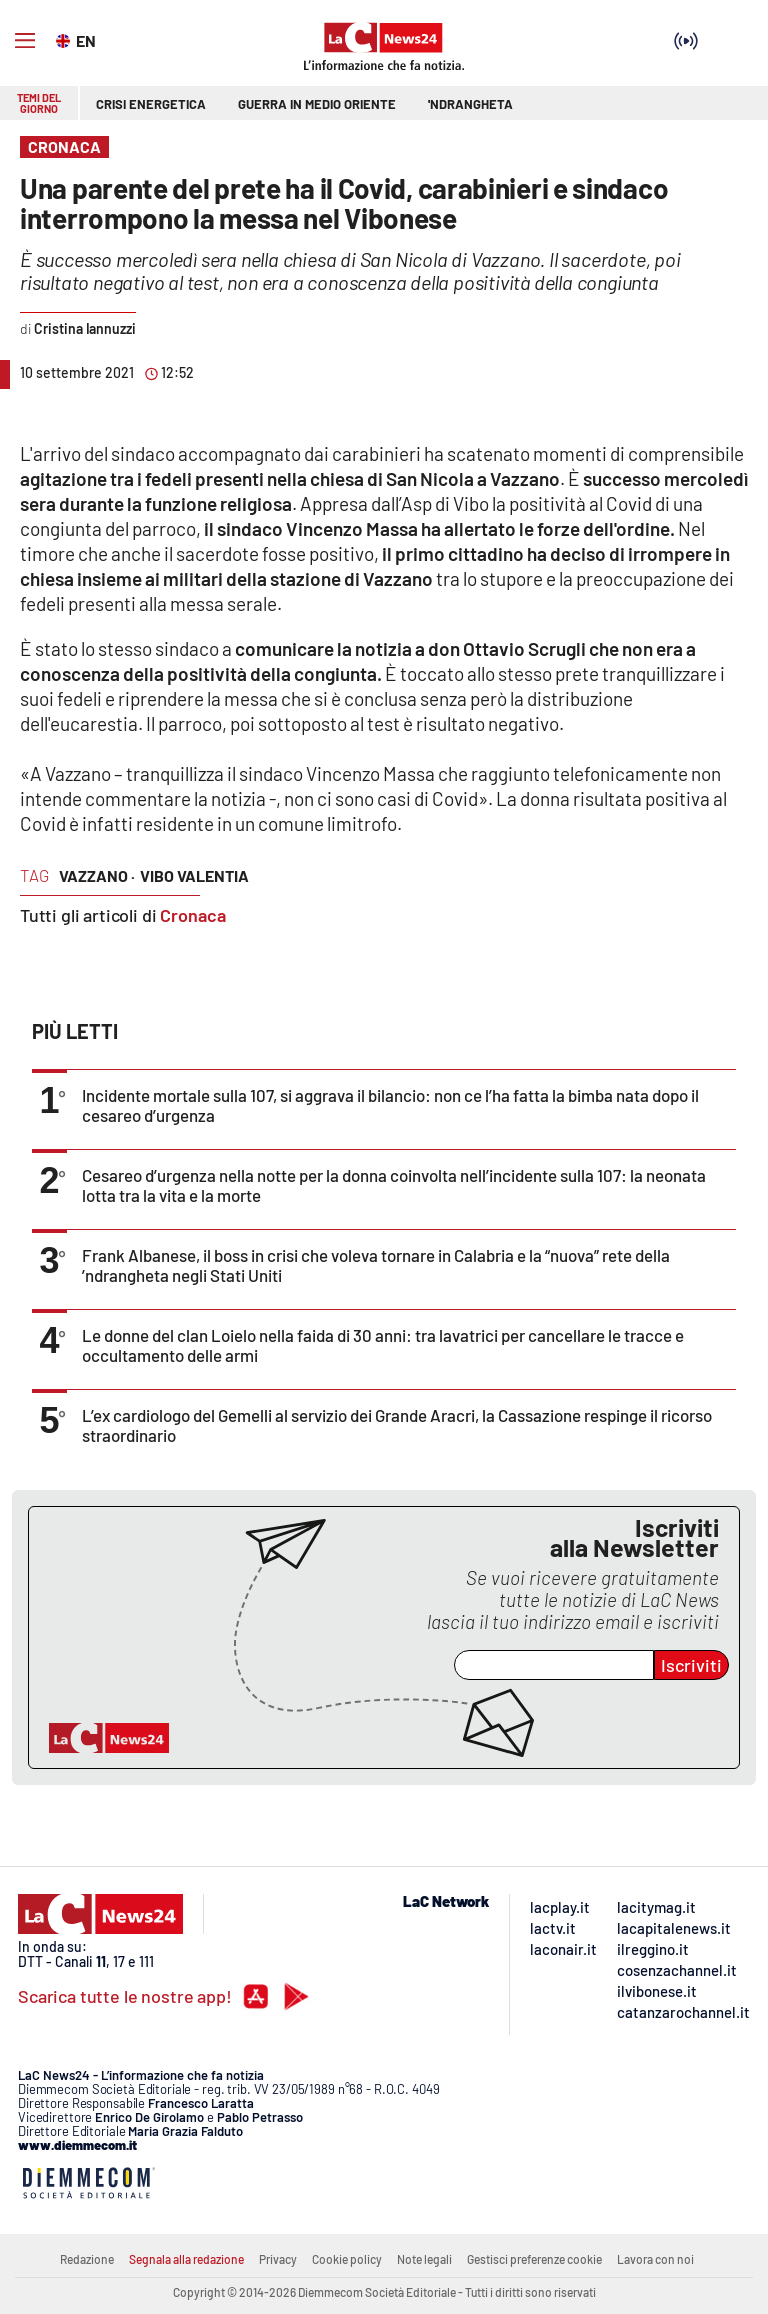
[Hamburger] (25, 41)
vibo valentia (194, 875)
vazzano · (97, 875)
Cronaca (193, 915)
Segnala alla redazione (186, 2259)
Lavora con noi (655, 2259)
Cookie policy (347, 2259)
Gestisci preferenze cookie (534, 2259)
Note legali (424, 2259)
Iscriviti (691, 1665)
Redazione (87, 2259)
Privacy (278, 2259)
